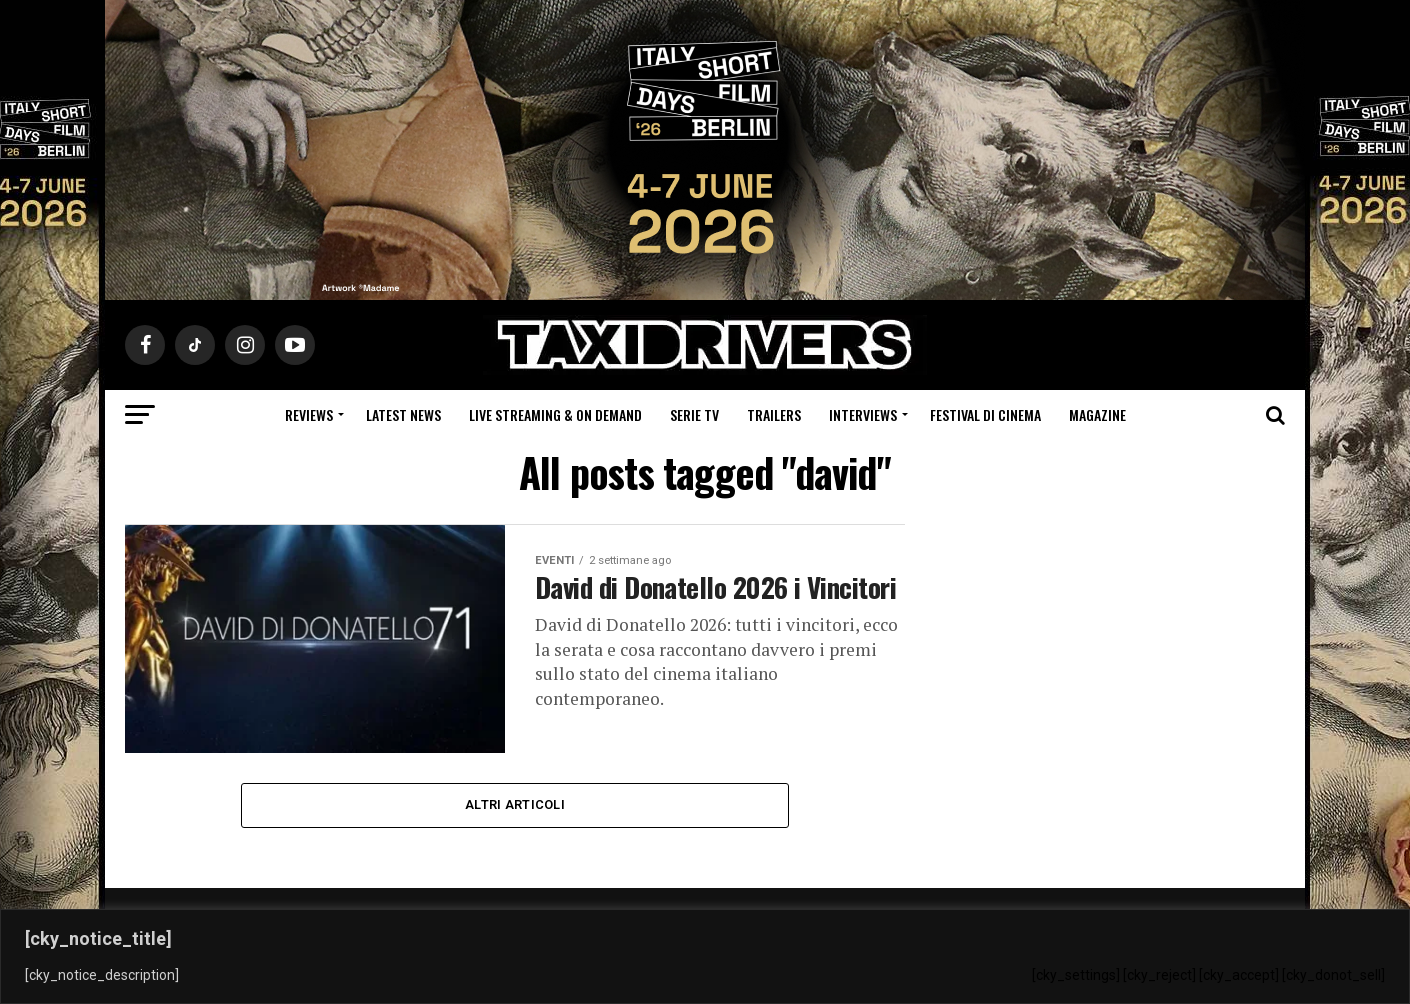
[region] (705, 956)
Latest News (403, 414)
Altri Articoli (515, 804)
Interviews (863, 414)
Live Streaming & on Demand (555, 414)
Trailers (774, 414)
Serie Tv (694, 414)
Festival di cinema (985, 414)
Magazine (1097, 414)
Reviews (309, 414)
